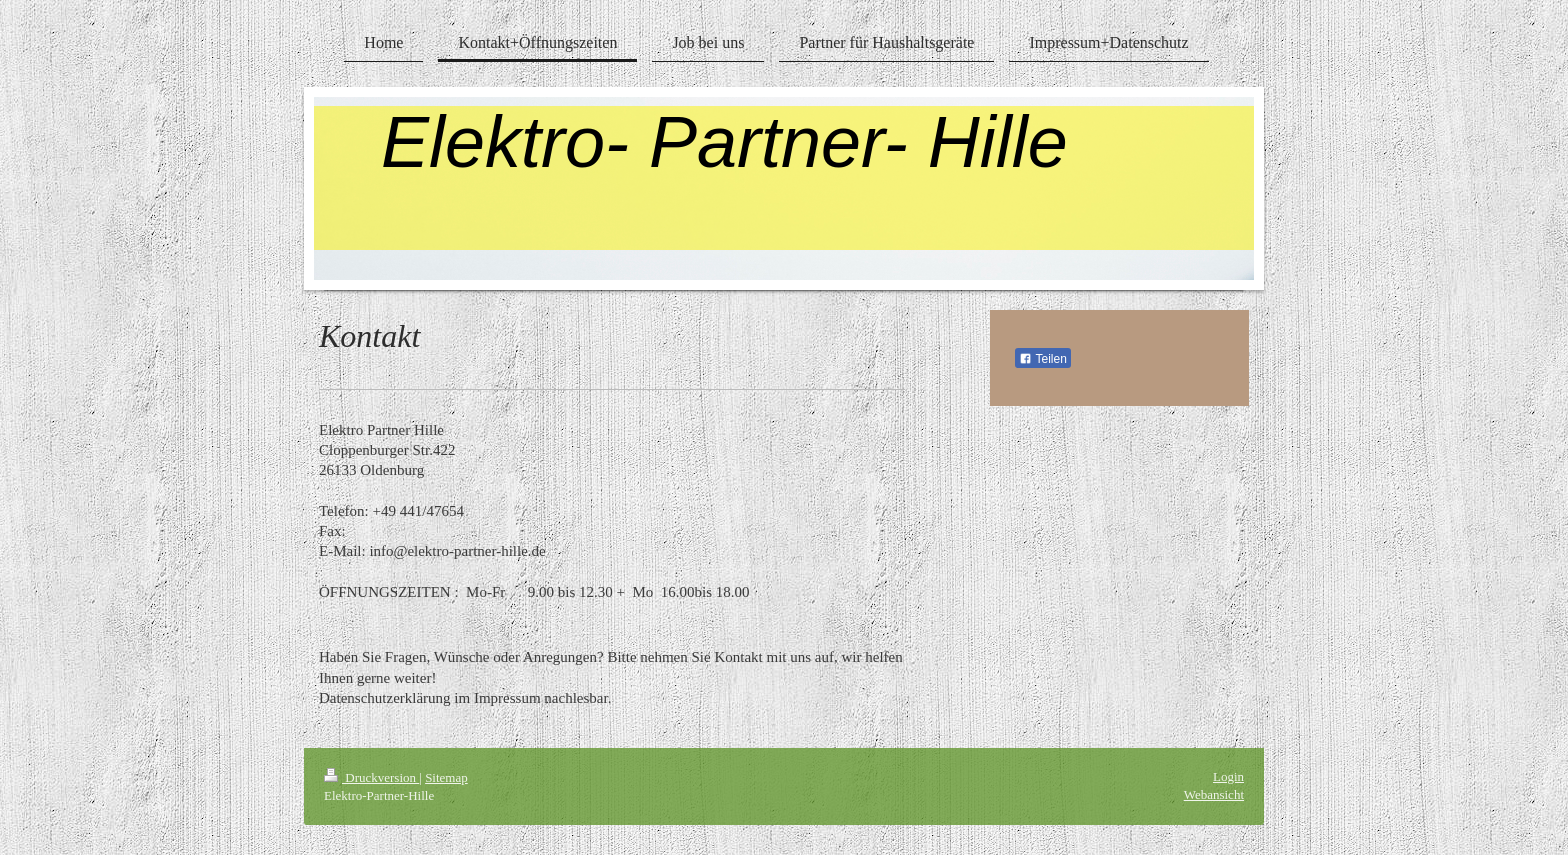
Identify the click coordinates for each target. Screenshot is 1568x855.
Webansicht (1214, 794)
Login (1228, 776)
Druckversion (371, 777)
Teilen (1042, 359)
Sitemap (446, 777)
